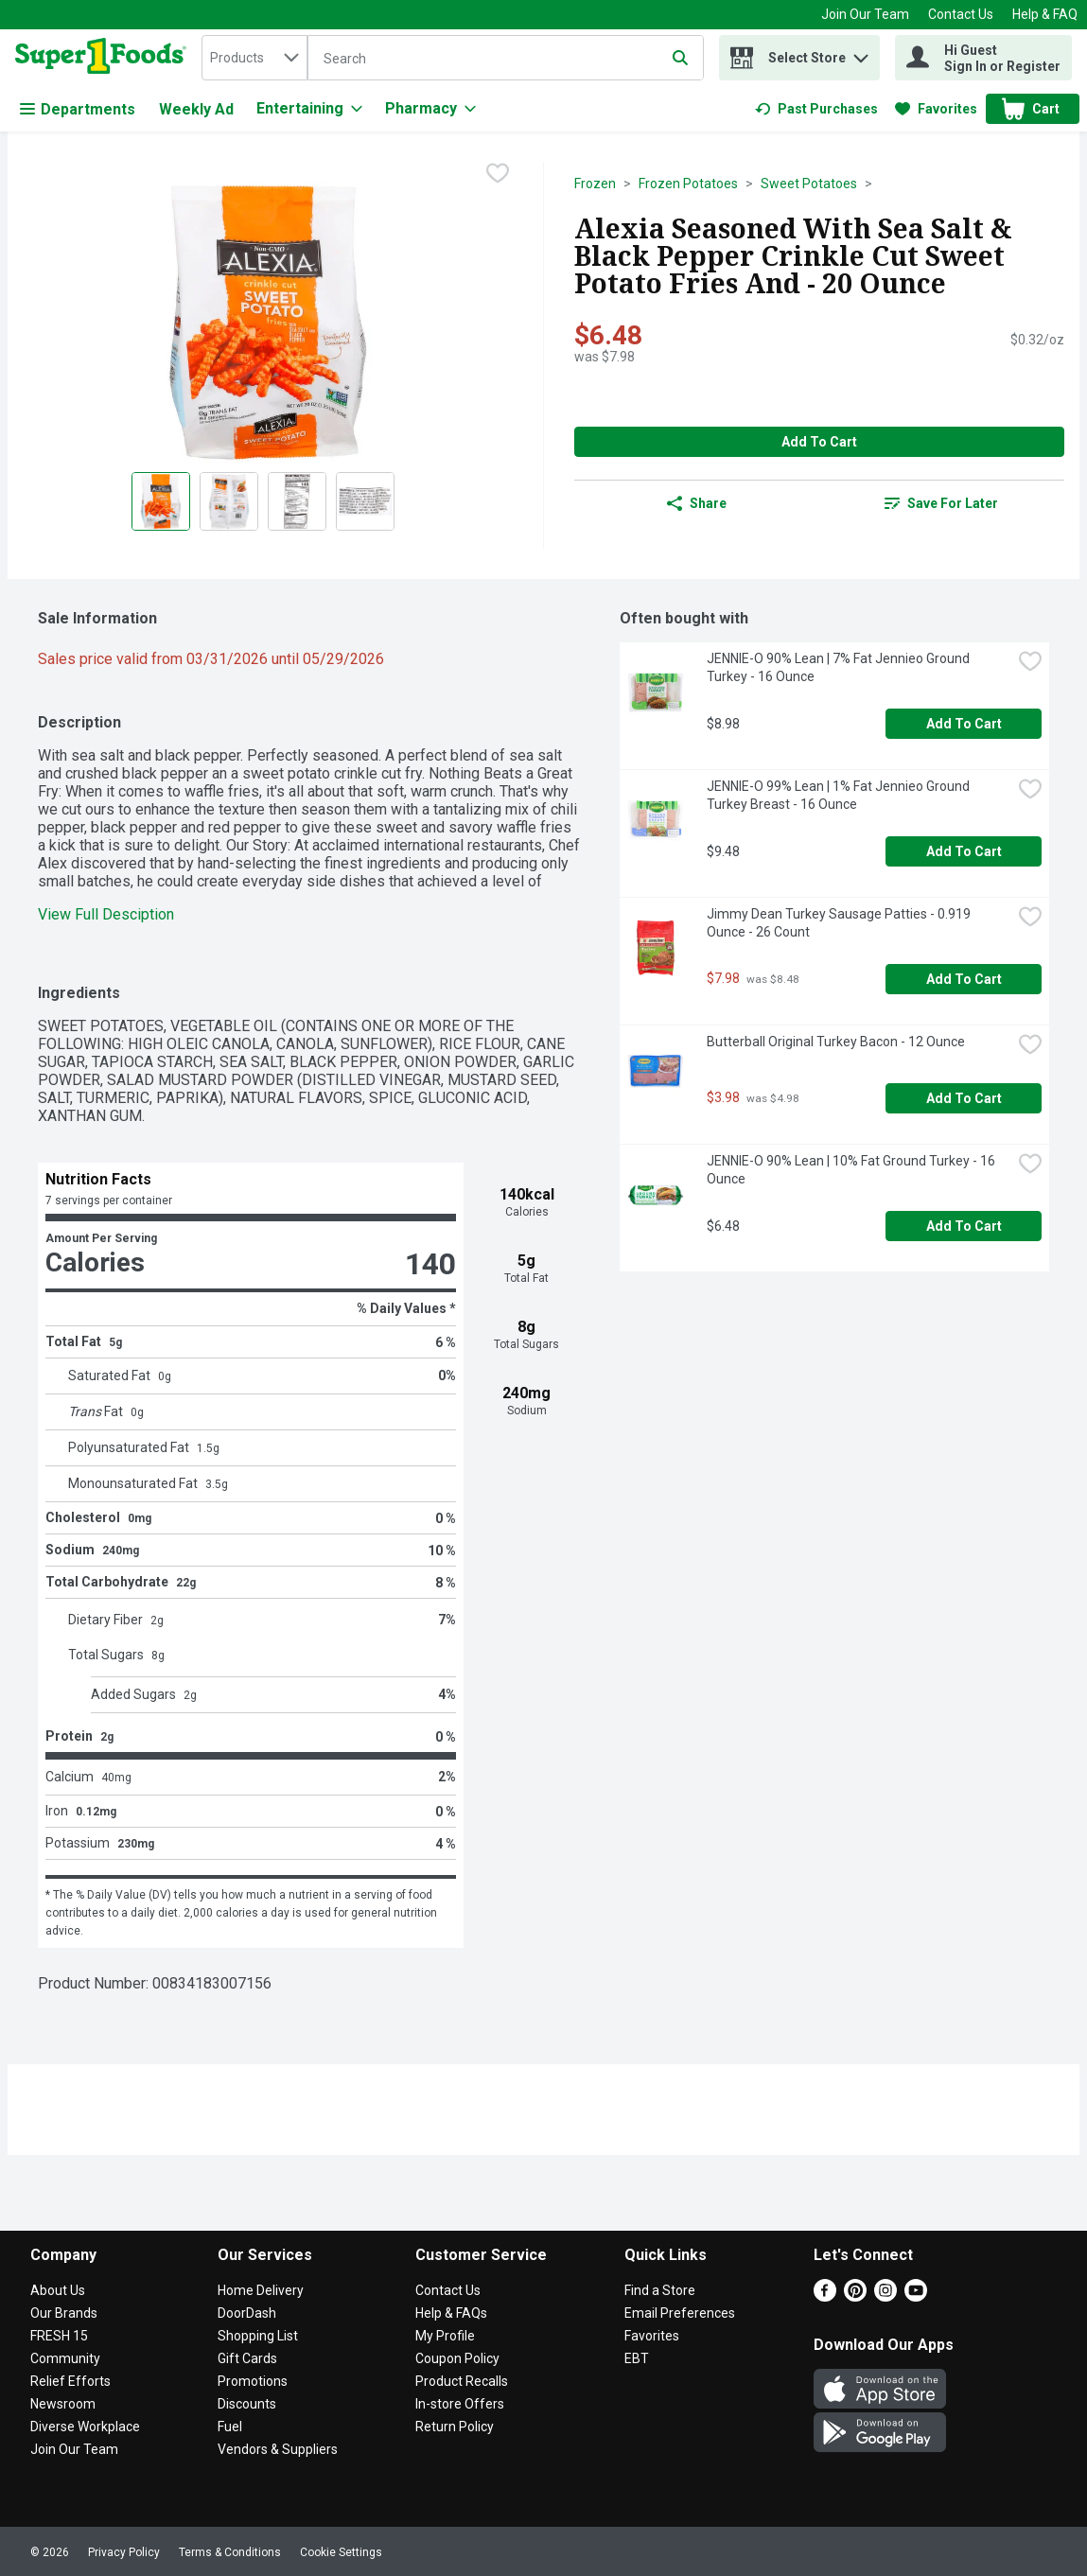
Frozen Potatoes (688, 183)
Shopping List (258, 2335)
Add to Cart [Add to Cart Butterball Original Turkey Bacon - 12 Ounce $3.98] (964, 1098)
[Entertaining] (309, 108)
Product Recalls (461, 2381)
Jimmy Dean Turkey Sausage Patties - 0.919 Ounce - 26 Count (840, 922)
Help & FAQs (451, 2313)
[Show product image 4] (365, 501)
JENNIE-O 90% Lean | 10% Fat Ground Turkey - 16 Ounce (852, 1169)
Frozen (595, 183)
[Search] (505, 58)
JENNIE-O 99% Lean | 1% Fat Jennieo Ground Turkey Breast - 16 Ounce (840, 795)
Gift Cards (247, 2358)
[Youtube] (915, 2296)
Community (65, 2358)
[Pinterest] (855, 2296)
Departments (77, 109)
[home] (104, 58)
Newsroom (63, 2403)
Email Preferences (679, 2313)
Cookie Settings (341, 2552)
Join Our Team (865, 14)
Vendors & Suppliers (278, 2449)
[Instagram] (885, 2296)
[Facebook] (825, 2296)
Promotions (253, 2381)
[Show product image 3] (297, 501)
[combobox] (254, 57)
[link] (816, 109)
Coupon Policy (457, 2358)
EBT (636, 2358)
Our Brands (63, 2313)
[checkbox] (497, 175)
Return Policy (454, 2426)
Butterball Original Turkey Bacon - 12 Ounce (836, 1041)
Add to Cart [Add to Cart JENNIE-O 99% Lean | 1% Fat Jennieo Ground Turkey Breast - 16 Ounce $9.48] (964, 851)
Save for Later (941, 503)
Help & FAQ (1045, 14)
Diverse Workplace (85, 2426)
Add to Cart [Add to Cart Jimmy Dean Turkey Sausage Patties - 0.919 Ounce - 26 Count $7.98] (964, 979)
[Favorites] (936, 109)
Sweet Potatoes (809, 183)
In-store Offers (459, 2403)
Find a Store (659, 2290)
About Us (57, 2290)
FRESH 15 (59, 2335)
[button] (860, 53)
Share (697, 503)
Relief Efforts (70, 2381)
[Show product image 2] (229, 501)
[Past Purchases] (816, 109)
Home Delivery (261, 2290)
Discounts (247, 2403)
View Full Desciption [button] (106, 914)
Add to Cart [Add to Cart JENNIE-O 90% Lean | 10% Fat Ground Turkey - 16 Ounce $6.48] (964, 1226)
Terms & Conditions (230, 2552)
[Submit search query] (680, 58)
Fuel (230, 2426)
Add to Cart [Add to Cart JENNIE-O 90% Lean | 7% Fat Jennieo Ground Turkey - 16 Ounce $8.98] (964, 723)
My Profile (445, 2335)
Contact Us (960, 14)
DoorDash (247, 2313)
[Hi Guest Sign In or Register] (983, 57)
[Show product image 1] (160, 501)
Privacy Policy (124, 2552)
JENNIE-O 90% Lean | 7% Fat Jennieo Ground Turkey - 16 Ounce (840, 667)
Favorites (651, 2335)
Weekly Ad (196, 109)
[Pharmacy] (430, 108)
